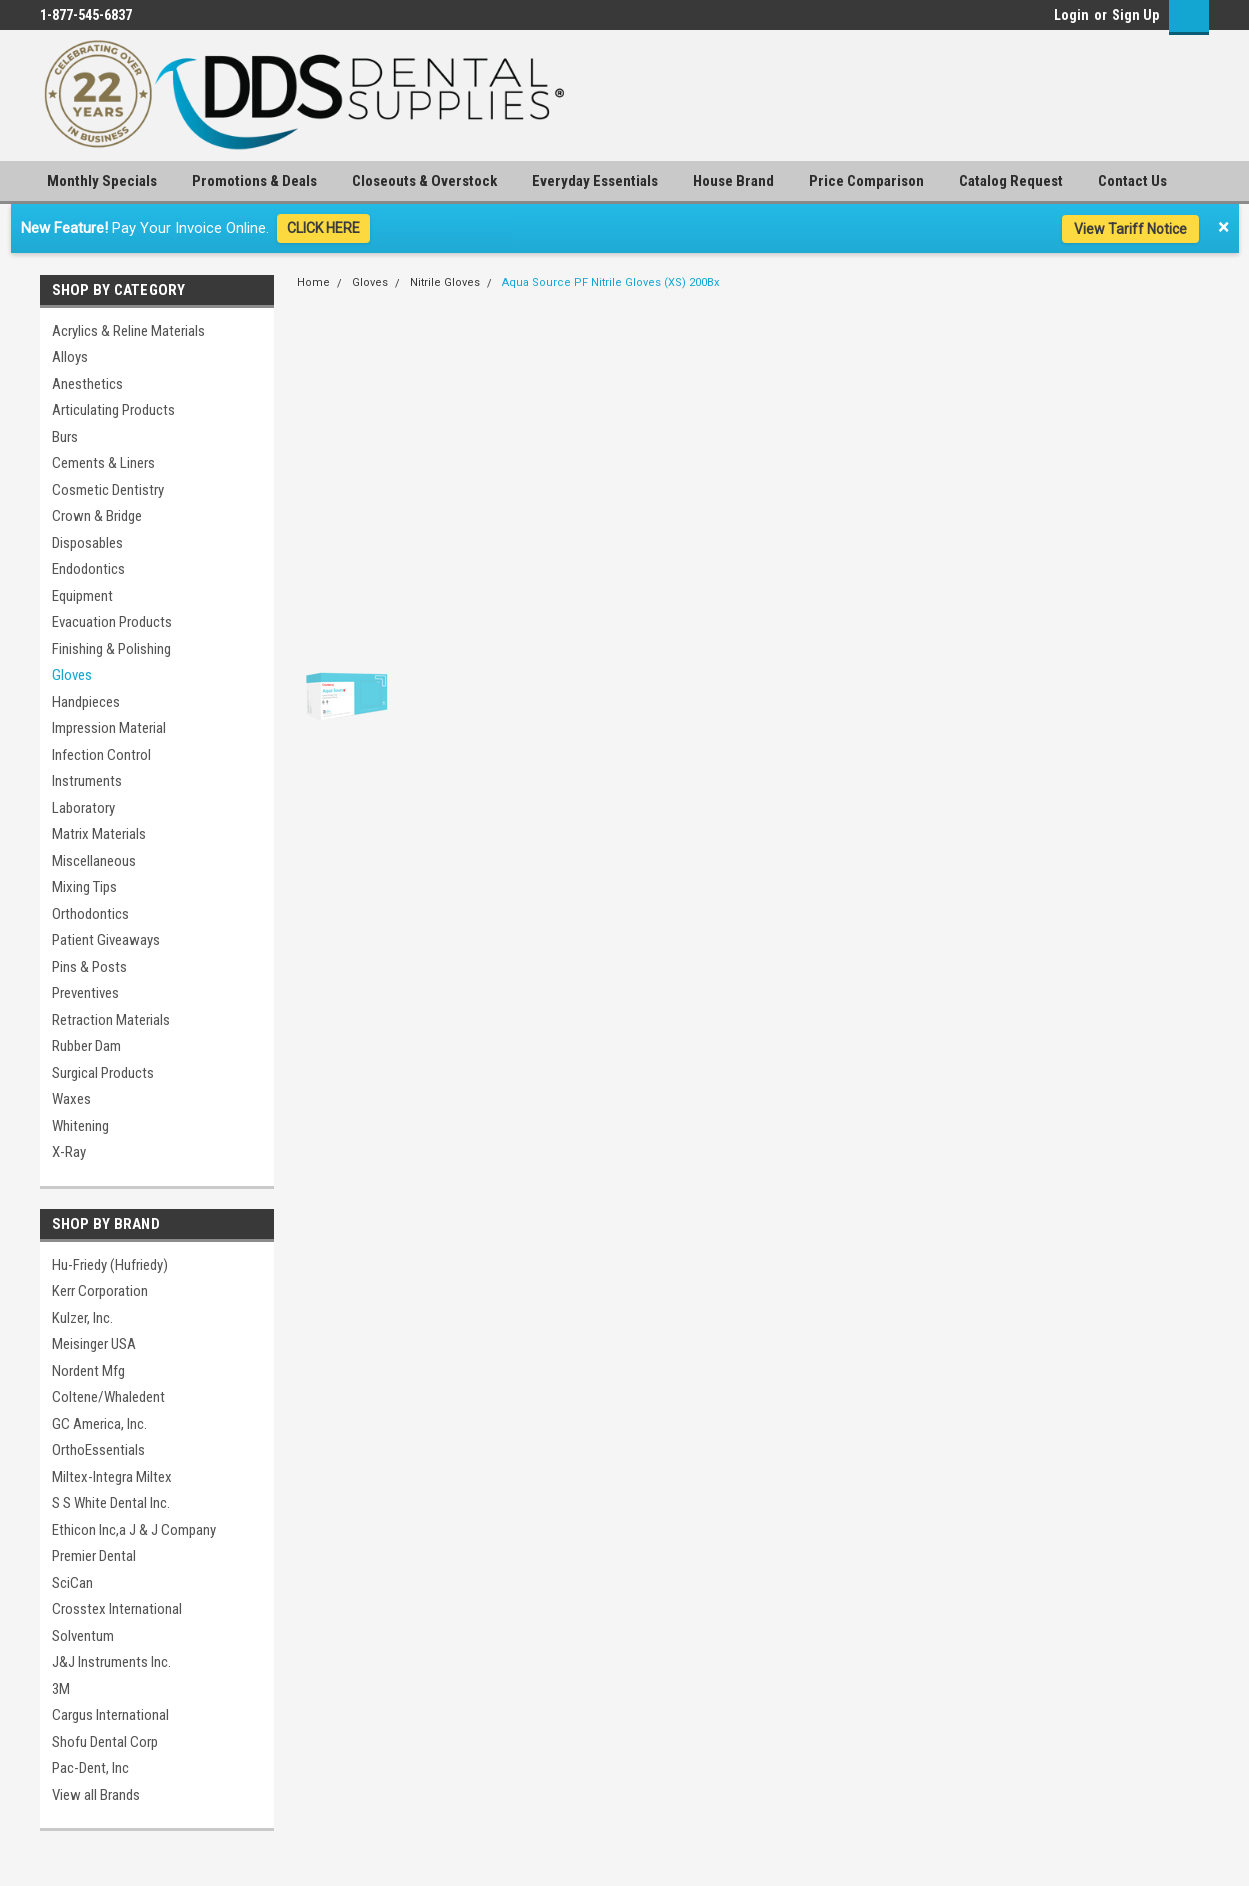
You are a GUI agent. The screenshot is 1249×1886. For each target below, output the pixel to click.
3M (61, 1689)
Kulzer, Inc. (82, 1318)
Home (313, 282)
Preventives (85, 993)
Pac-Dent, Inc (90, 1768)
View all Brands (96, 1795)
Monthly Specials (102, 181)
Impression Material (109, 728)
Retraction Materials (111, 1020)
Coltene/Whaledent (108, 1397)
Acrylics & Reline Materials (128, 331)
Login (1071, 15)
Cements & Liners (103, 463)
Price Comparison (866, 181)
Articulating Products (113, 410)
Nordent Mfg (88, 1371)
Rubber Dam (86, 1046)
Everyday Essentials (595, 181)
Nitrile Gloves (445, 282)
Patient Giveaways (106, 940)
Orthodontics (90, 914)
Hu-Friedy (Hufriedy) (110, 1265)
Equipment (82, 596)
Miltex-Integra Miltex (112, 1477)
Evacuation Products (112, 622)
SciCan (72, 1583)
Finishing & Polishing (111, 649)
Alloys (70, 357)
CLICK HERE (323, 228)
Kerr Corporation (100, 1291)
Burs (65, 437)
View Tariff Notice (1130, 229)
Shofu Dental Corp (105, 1742)
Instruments (87, 781)
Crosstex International (117, 1609)
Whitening (80, 1126)
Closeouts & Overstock (424, 181)
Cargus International (110, 1715)
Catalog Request (1011, 181)
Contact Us (1132, 181)
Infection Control (101, 755)
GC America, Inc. (99, 1424)
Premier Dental (94, 1556)
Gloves (72, 675)
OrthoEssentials (98, 1450)
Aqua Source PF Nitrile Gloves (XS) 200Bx (610, 282)
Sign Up (1135, 15)
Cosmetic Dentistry (108, 490)
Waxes (71, 1099)
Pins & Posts (89, 967)
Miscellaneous (94, 861)
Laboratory (83, 808)
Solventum (83, 1636)
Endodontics (88, 569)
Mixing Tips (84, 887)
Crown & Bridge (97, 516)
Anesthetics (87, 384)
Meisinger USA (94, 1344)
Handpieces (86, 702)
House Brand (733, 181)
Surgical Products (103, 1073)
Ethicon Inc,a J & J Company (134, 1530)
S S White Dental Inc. (111, 1503)
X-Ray (69, 1152)
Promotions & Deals (254, 181)
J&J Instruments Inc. (111, 1662)
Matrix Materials (99, 834)
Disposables (87, 543)
